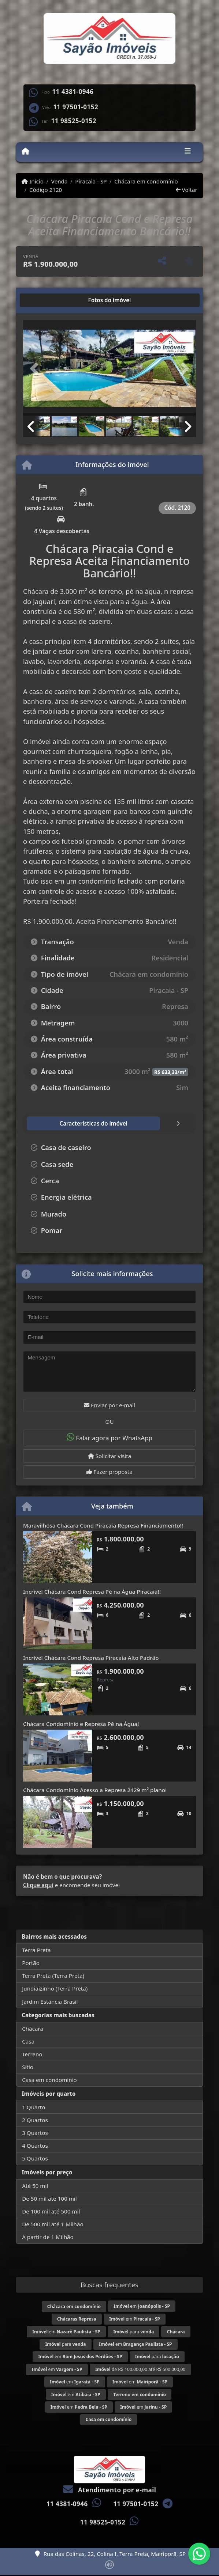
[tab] (47, 300)
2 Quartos (35, 2120)
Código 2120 (45, 189)
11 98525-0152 (73, 121)
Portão (31, 1962)
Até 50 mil (35, 2185)
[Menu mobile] (25, 151)
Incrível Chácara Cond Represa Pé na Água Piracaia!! (92, 1591)
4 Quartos (35, 2145)
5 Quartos (35, 2158)
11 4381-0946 (72, 92)
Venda (59, 181)
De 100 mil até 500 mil (51, 2211)
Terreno (32, 2054)
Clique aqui (38, 1885)
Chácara (32, 2028)
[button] (36, 368)
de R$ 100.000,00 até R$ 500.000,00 (140, 2369)
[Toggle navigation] (187, 152)
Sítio (27, 2067)
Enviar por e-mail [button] (109, 1405)
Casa (28, 2041)
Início (33, 181)
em (142, 2306)
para (133, 2332)
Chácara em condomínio (146, 181)
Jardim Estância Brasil (50, 2001)
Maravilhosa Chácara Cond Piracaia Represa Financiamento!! (103, 1525)
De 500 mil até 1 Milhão (52, 2224)
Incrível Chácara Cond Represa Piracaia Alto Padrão (91, 1657)
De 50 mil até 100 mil (49, 2198)
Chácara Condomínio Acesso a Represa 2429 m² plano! (95, 1790)
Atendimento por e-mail (109, 2490)
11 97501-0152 (75, 107)
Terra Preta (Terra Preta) (53, 1975)
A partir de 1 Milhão (48, 2237)
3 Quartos (35, 2132)
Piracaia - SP (91, 181)
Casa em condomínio (49, 2079)
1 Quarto (33, 2107)
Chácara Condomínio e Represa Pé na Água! (81, 1723)
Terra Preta (36, 1950)
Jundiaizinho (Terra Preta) (55, 1988)
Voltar (186, 189)
